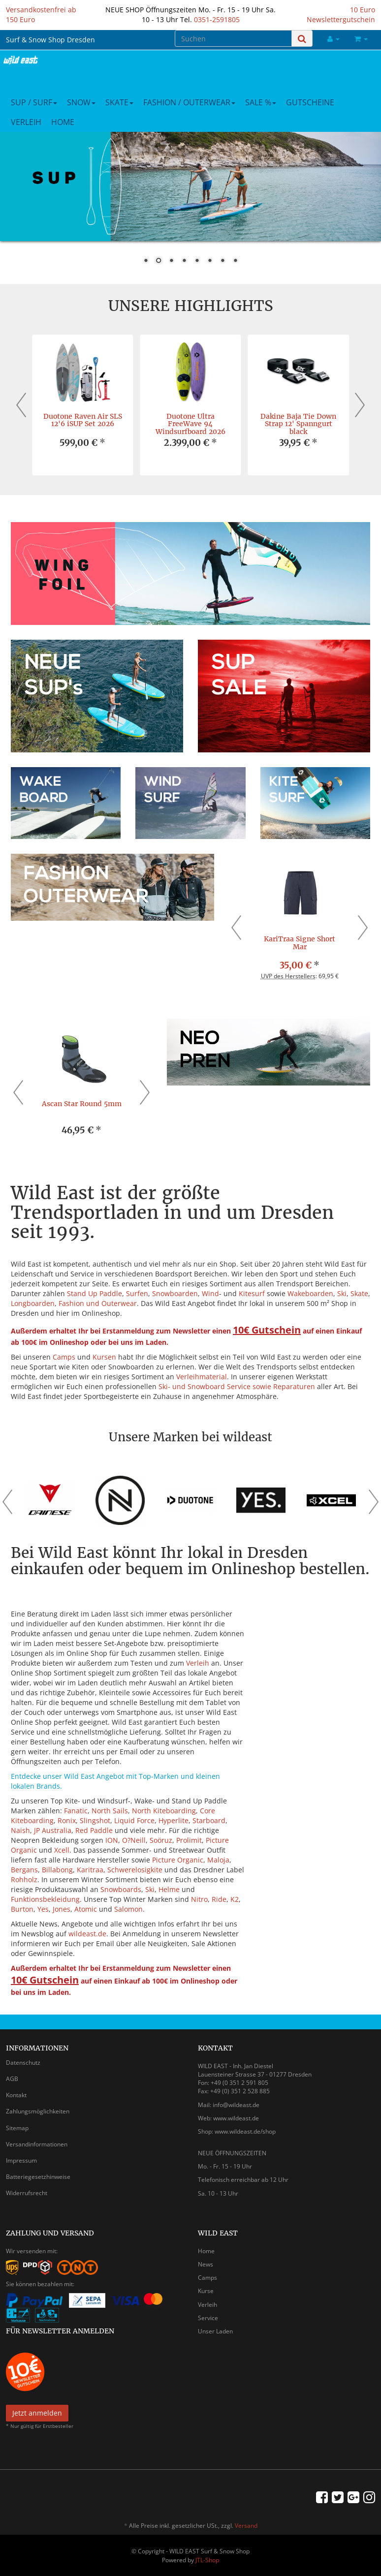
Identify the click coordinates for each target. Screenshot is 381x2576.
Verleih (26, 122)
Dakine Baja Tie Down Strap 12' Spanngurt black (298, 424)
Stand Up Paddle (94, 1293)
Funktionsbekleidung (45, 1899)
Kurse (206, 2291)
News (205, 2264)
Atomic (85, 1909)
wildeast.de (87, 1933)
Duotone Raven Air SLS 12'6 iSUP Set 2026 (82, 420)
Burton (22, 1909)
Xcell (61, 1850)
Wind (210, 1293)
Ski (342, 1293)
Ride (219, 1899)
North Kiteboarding (164, 1810)
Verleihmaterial (201, 1376)
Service (208, 2318)
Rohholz (24, 1879)
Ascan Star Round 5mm (82, 1103)
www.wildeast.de (236, 2118)
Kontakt (16, 2095)
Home (62, 122)
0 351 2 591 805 (246, 2083)
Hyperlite (174, 1820)
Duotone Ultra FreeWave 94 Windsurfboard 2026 (190, 424)
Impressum (21, 2160)
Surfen (137, 1293)
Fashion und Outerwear (98, 1303)
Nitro (199, 1899)
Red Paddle (94, 1830)
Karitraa (90, 1869)
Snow (81, 102)
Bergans (24, 1869)
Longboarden (33, 1303)
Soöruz (161, 1840)
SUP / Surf (34, 102)
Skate (119, 102)
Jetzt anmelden (37, 2413)
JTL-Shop (207, 2560)
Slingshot (95, 1820)
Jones (61, 1909)
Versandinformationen (36, 2144)
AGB (12, 2079)
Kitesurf (252, 1293)
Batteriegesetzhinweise (38, 2177)
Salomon (128, 1909)
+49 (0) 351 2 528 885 (240, 2091)
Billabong (57, 1869)
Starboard (208, 1820)
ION (111, 1840)
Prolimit (189, 1840)
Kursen (104, 1357)
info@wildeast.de (236, 2105)
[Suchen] (233, 38)
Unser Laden (215, 2331)
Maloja (218, 1859)
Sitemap (17, 2128)
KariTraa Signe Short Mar (299, 942)
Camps (64, 1357)
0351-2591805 (217, 19)
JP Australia (52, 1830)
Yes (43, 1909)
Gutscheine (310, 102)
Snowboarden (175, 1293)
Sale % (260, 102)
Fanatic (76, 1810)
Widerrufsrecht (26, 2193)
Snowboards (120, 1889)
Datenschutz (23, 2062)
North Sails (110, 1810)
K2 (234, 1899)
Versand (246, 2525)
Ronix (67, 1820)
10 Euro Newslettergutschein (341, 14)
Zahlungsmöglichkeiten (37, 2111)
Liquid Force (134, 1820)
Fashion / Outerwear (189, 102)
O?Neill (134, 1840)
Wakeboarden (310, 1293)
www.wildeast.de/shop (245, 2131)
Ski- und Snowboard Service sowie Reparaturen (237, 1386)
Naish (20, 1830)
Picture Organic (177, 1859)
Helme (169, 1889)
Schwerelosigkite (134, 1869)
